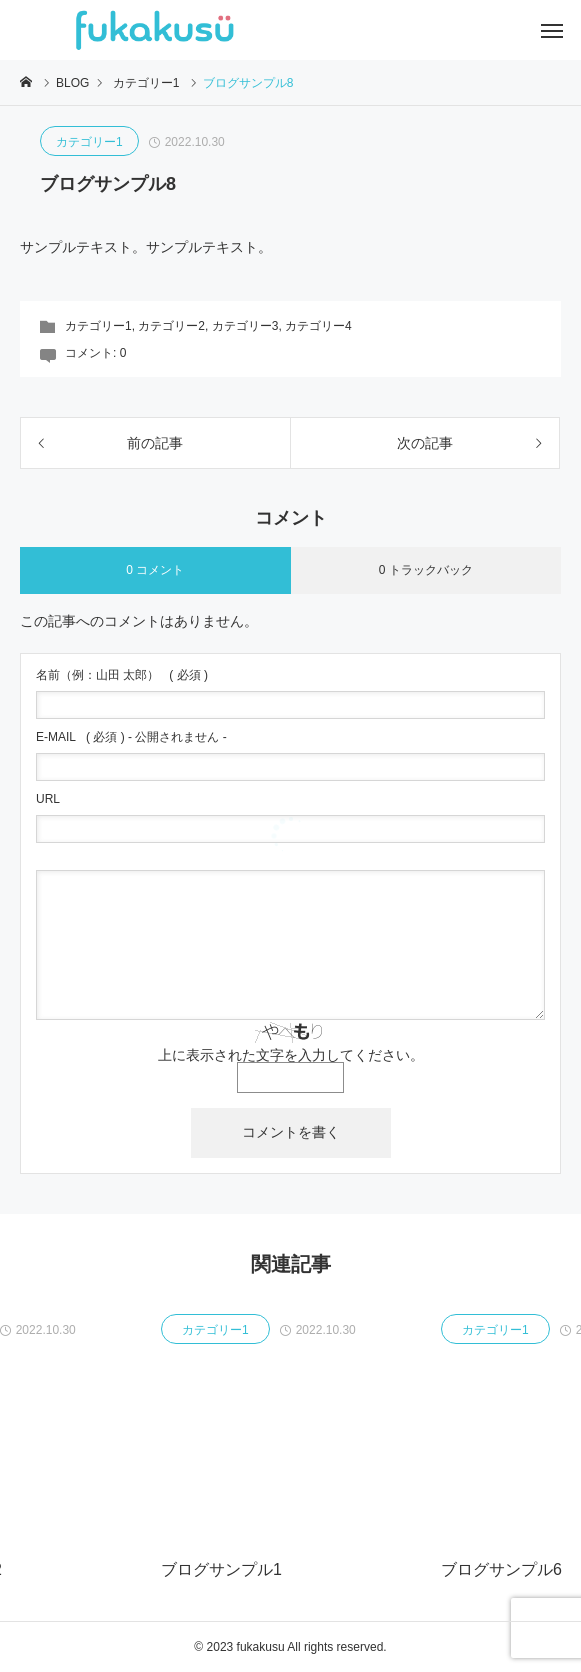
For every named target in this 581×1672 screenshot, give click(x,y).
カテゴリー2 (171, 326)
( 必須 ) (122, 675)
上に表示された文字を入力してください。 (291, 1055)
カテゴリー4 (318, 326)
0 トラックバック (426, 570)
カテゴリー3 (245, 326)
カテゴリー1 (89, 142)
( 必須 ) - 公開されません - (131, 737)
